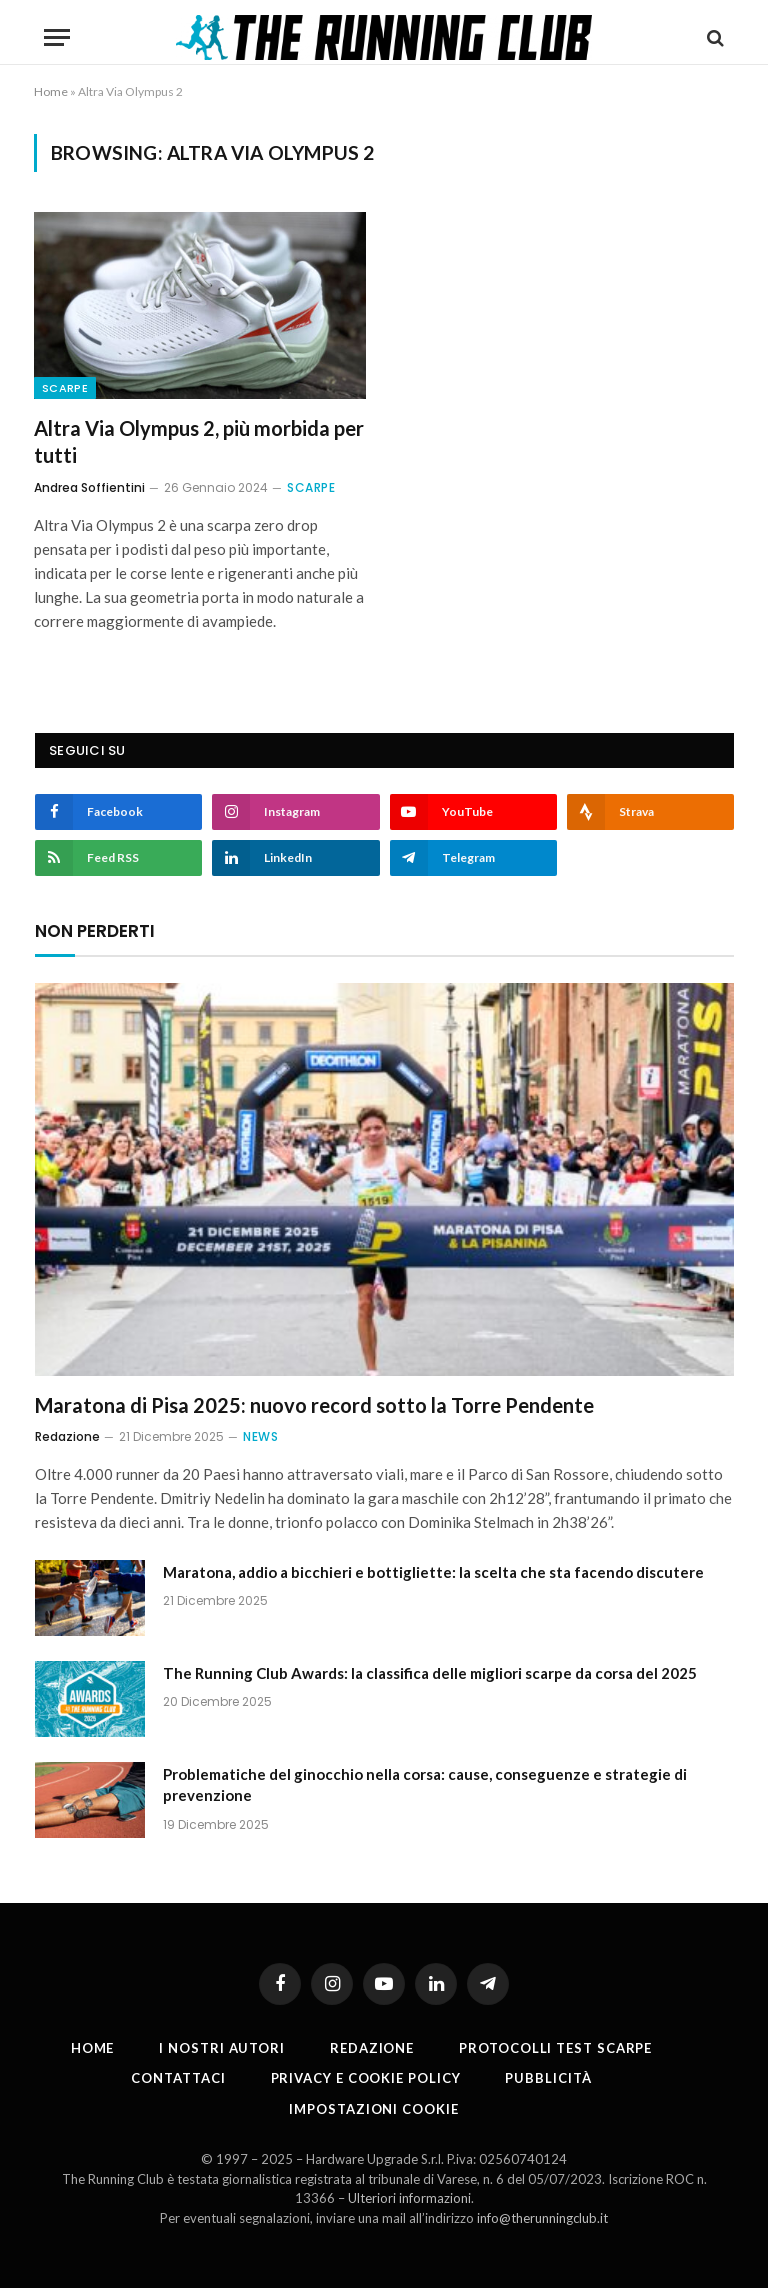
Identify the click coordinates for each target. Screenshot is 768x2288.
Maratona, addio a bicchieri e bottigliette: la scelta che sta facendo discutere (433, 1572)
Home (51, 91)
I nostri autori (222, 2048)
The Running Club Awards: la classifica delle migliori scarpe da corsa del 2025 (430, 1673)
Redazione (67, 1436)
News (260, 1436)
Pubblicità (548, 2078)
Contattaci (178, 2078)
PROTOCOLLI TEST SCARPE (555, 2048)
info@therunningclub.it (542, 2218)
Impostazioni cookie (373, 2109)
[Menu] (57, 37)
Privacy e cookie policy (366, 2078)
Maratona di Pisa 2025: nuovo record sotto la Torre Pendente (314, 1405)
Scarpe (65, 388)
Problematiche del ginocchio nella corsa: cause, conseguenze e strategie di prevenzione (425, 1784)
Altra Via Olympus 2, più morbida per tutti (199, 441)
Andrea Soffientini (89, 487)
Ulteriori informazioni (409, 2198)
